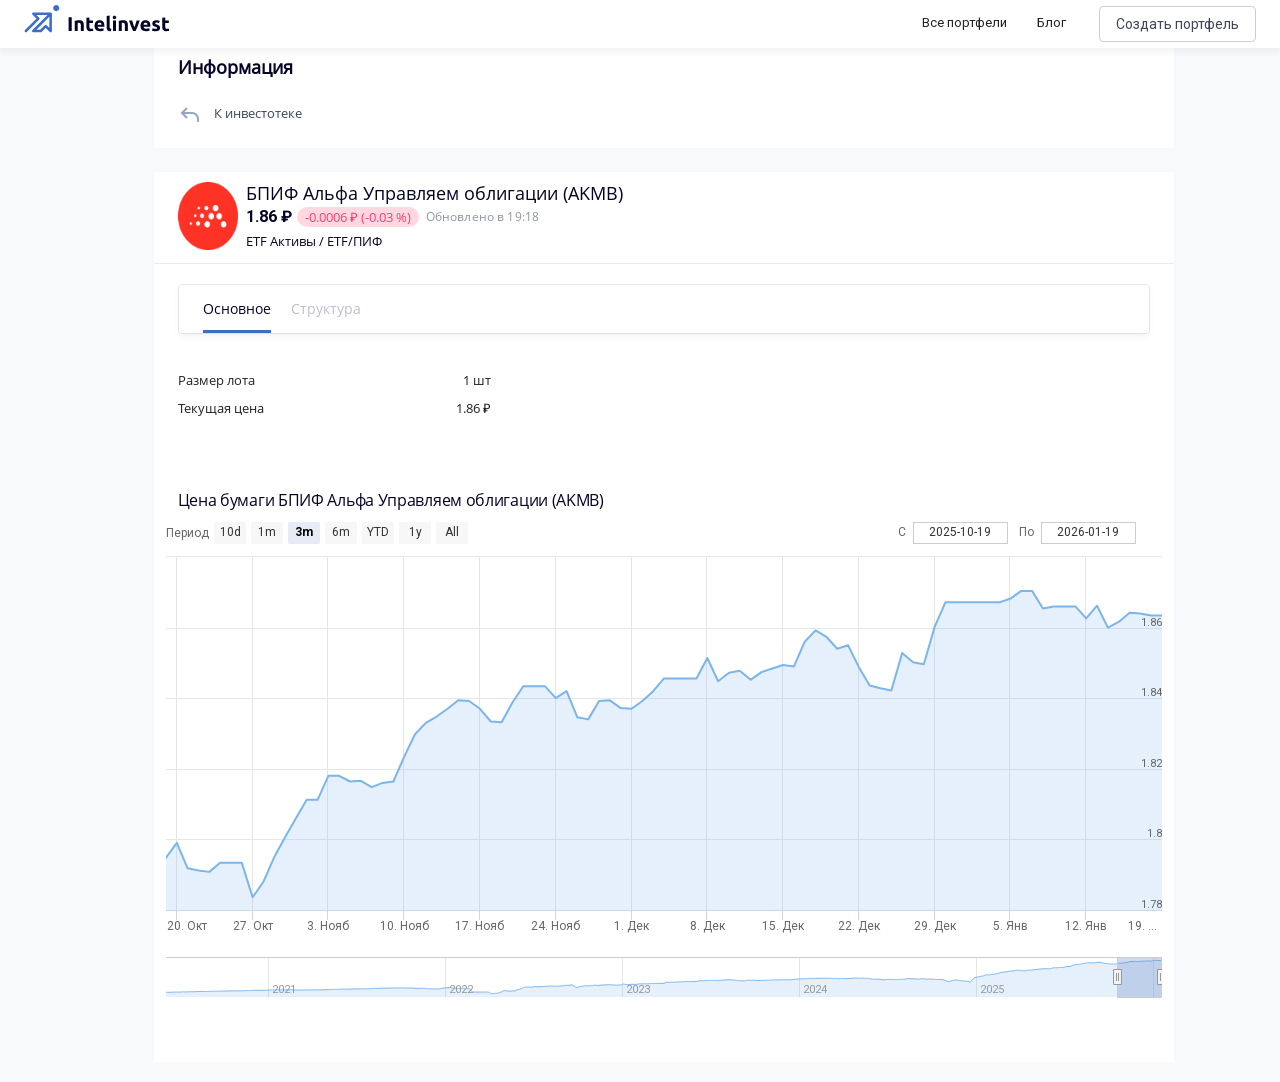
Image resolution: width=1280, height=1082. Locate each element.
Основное (243, 308)
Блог (1051, 22)
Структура (332, 308)
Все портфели (964, 22)
